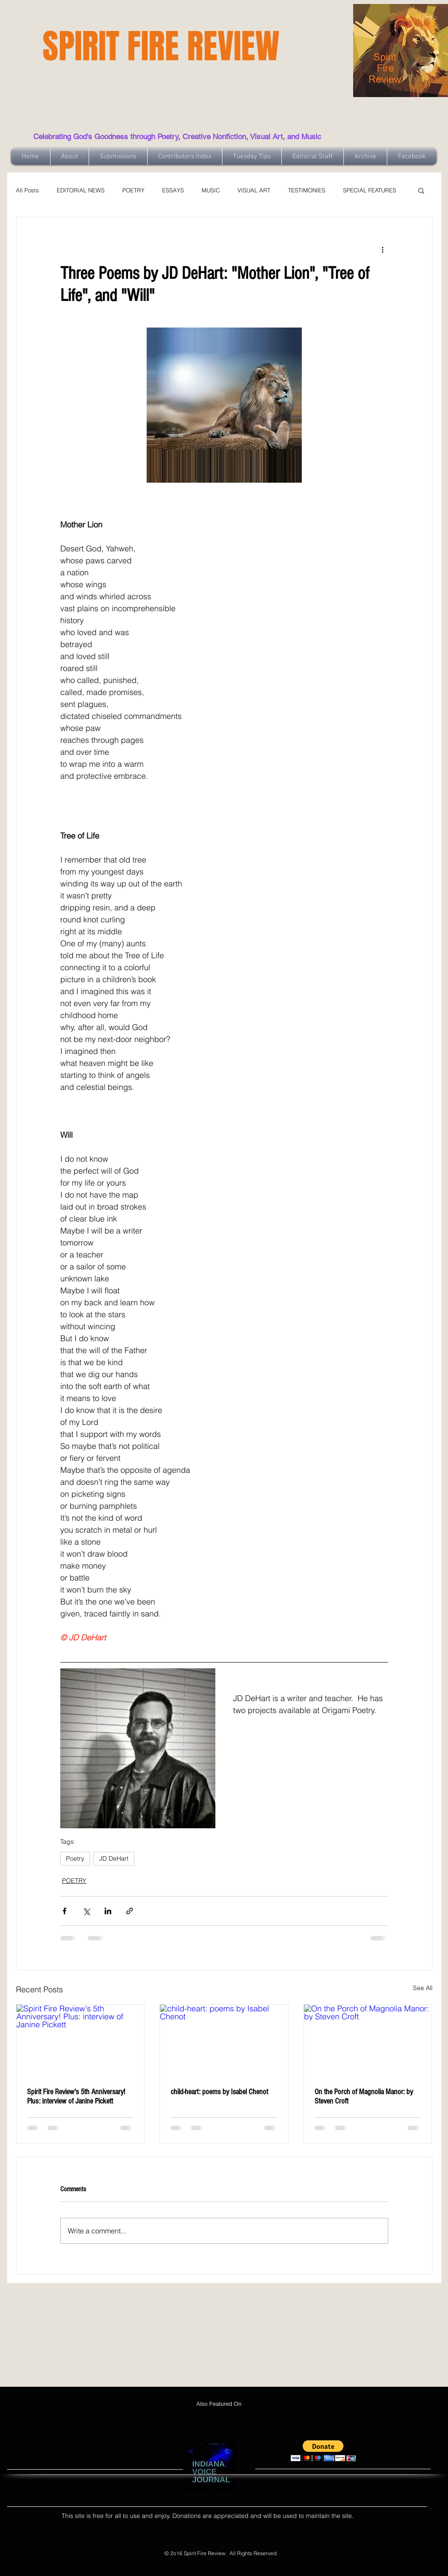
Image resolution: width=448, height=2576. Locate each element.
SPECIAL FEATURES (369, 190)
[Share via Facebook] (64, 1911)
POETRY (133, 190)
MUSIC (211, 190)
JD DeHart (114, 1858)
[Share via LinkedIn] (108, 1911)
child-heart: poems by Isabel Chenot (219, 2091)
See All (422, 1988)
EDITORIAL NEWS (81, 190)
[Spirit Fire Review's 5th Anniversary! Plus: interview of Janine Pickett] (80, 2040)
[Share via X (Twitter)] (86, 1911)
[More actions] (383, 249)
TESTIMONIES (306, 190)
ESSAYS (173, 190)
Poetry (75, 1858)
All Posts (27, 190)
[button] (421, 190)
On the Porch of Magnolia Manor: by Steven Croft (364, 2096)
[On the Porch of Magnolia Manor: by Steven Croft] (368, 2040)
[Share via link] (129, 1911)
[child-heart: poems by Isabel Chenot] (224, 2040)
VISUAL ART (254, 190)
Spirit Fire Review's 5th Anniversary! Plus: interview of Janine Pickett (76, 2096)
